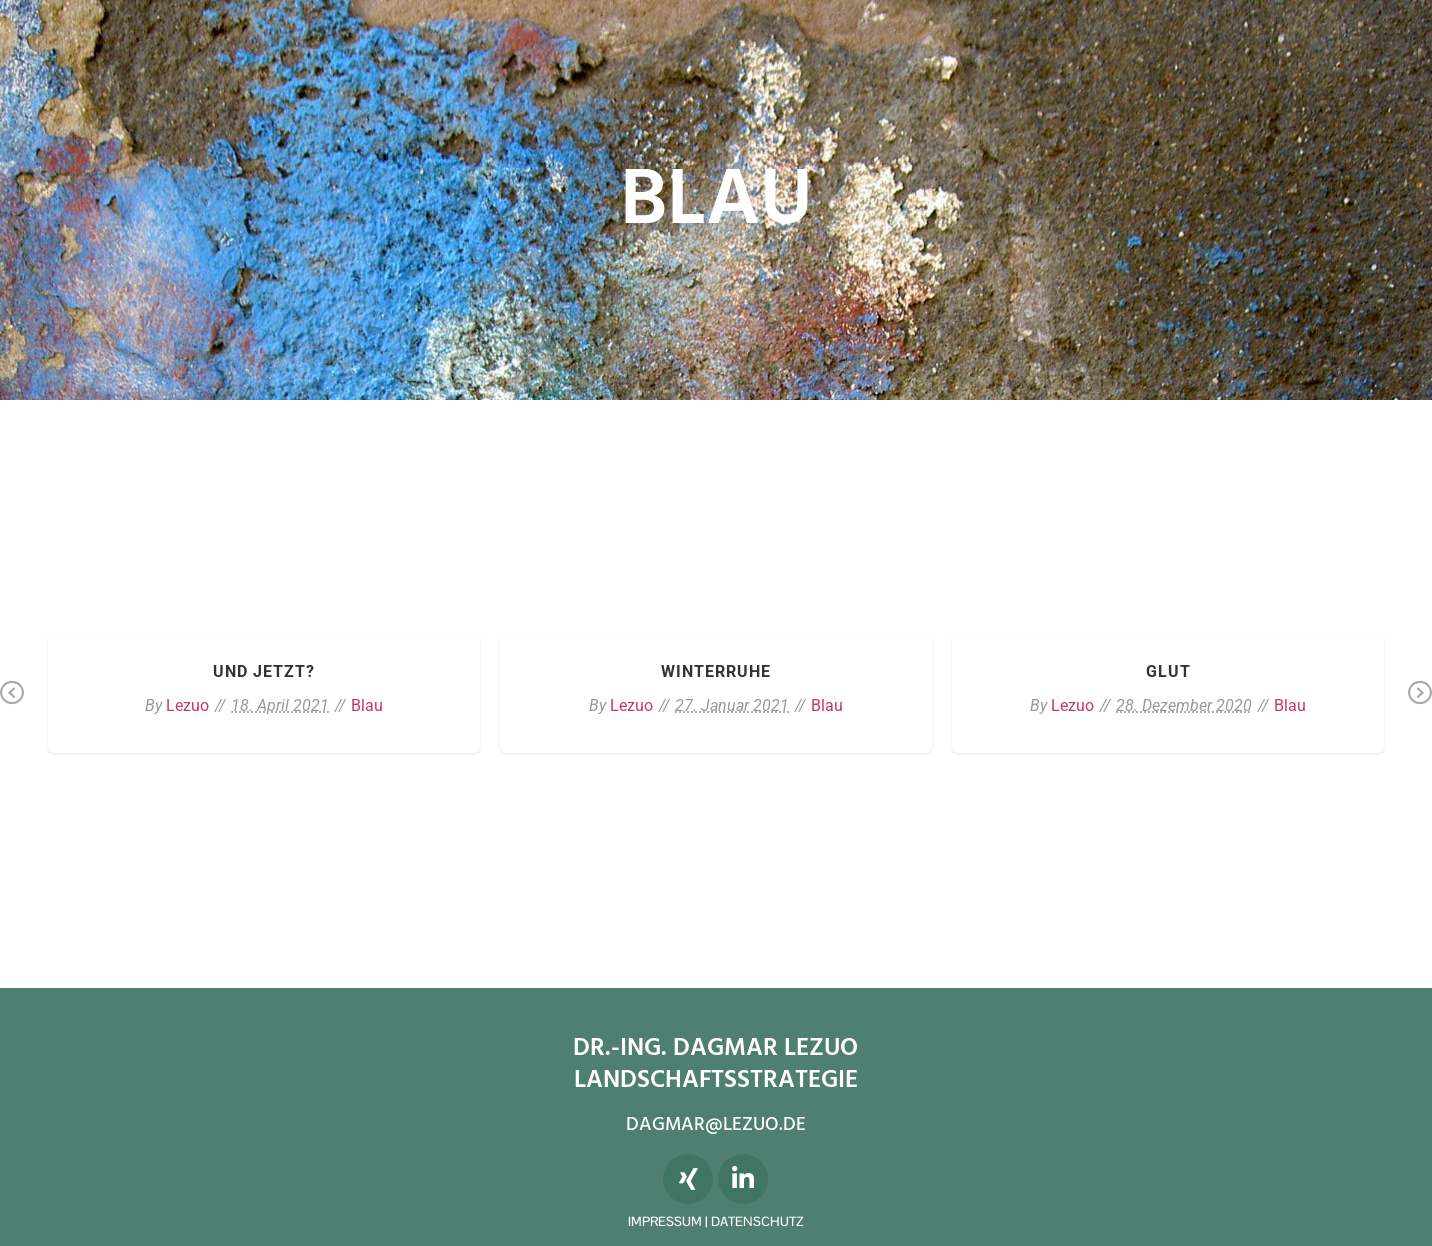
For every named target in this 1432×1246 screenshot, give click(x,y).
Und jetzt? (264, 671)
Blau (367, 705)
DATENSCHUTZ (757, 1221)
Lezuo (187, 705)
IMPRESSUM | (669, 1221)
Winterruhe (716, 671)
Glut (1168, 671)
